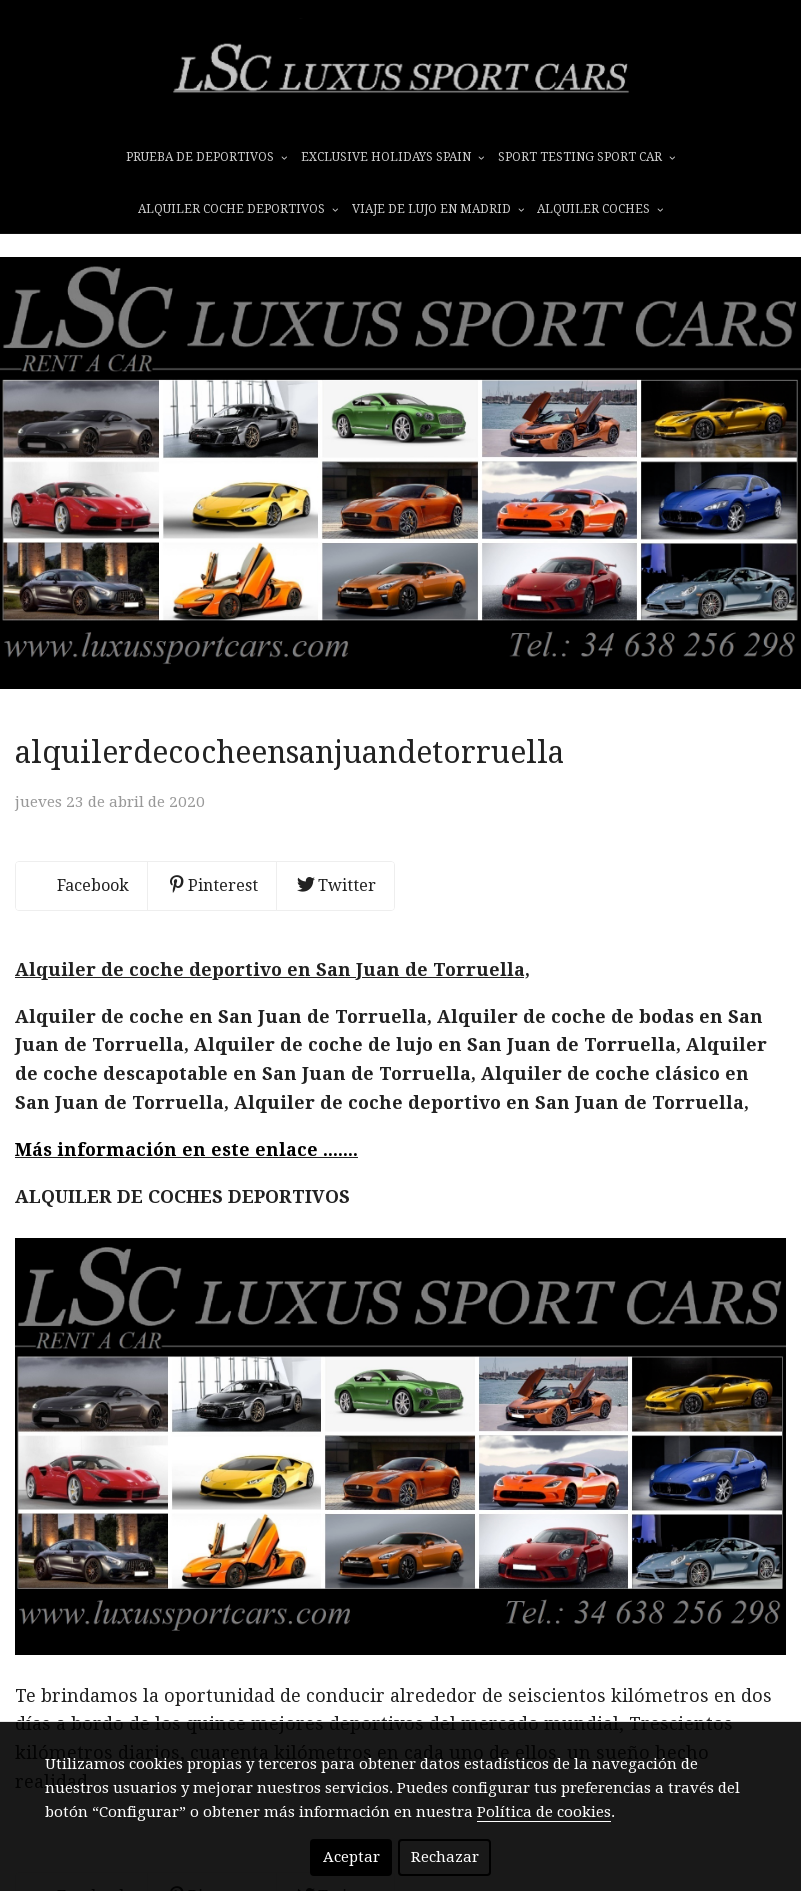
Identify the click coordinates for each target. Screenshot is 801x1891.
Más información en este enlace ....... (186, 1149)
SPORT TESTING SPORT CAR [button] (586, 157)
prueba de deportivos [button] (206, 157)
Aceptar (351, 1857)
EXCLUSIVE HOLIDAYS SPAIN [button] (392, 157)
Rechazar (445, 1857)
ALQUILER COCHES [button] (600, 209)
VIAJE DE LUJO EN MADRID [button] (438, 209)
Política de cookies (544, 1812)
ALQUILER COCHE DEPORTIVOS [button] (238, 209)
